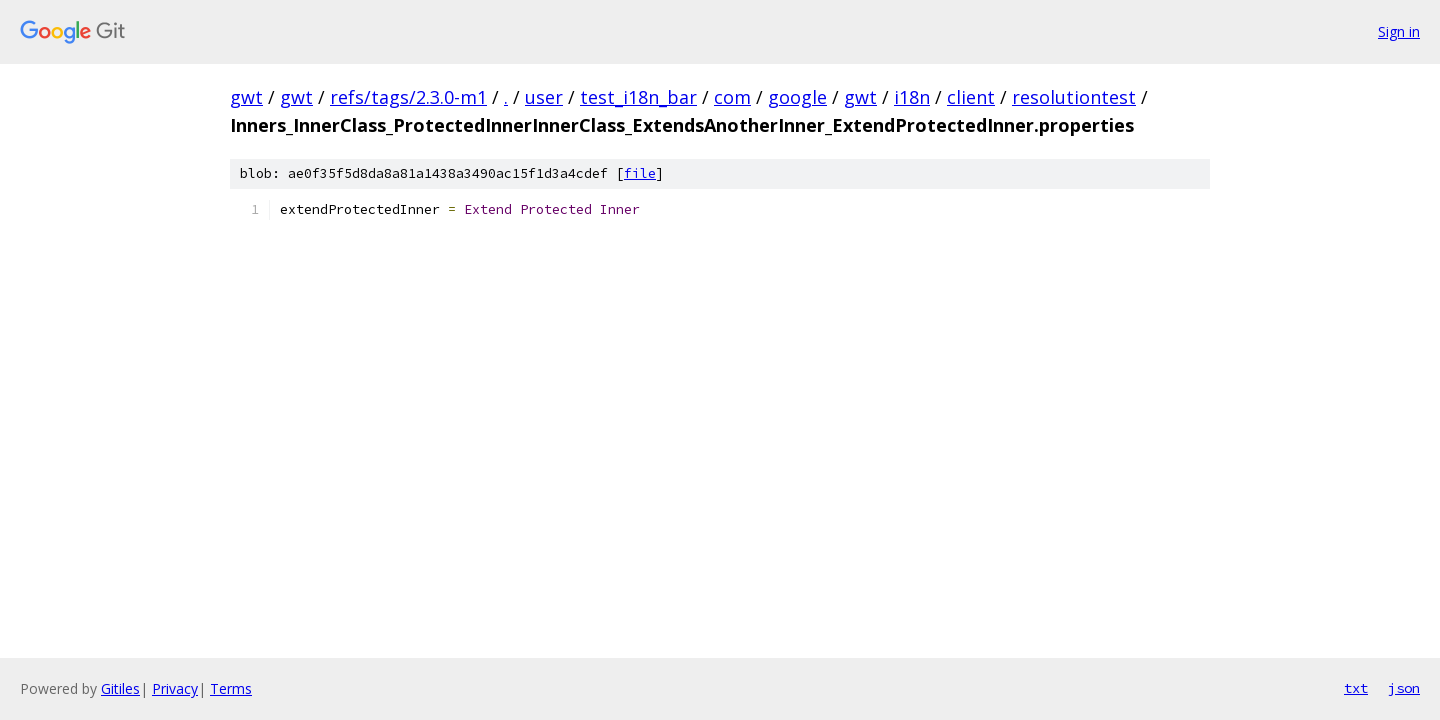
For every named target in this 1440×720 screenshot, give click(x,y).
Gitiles (120, 688)
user (544, 97)
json (1404, 688)
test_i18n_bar (638, 97)
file (640, 173)
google (797, 97)
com (732, 97)
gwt (246, 97)
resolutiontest (1074, 97)
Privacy (175, 688)
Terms (231, 688)
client (971, 97)
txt (1356, 688)
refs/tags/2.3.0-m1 (408, 97)
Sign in (1399, 31)
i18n (912, 97)
